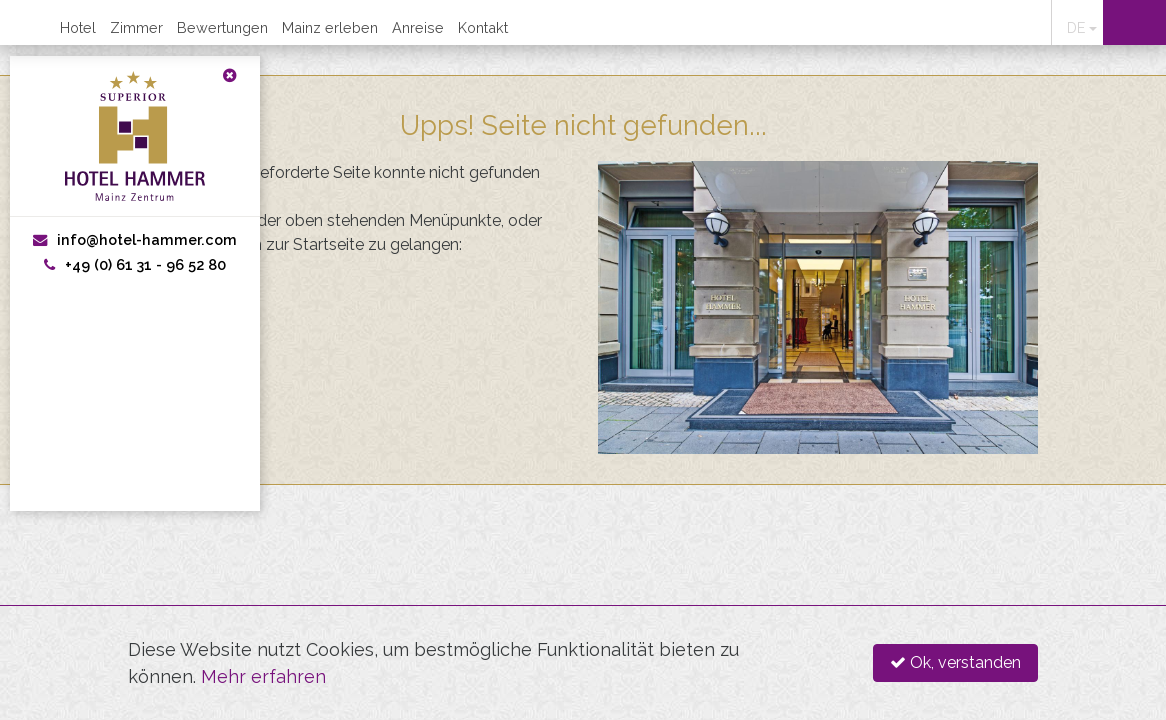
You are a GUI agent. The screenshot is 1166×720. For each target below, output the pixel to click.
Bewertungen (222, 27)
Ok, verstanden (955, 662)
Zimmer (136, 27)
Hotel (78, 27)
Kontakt (483, 27)
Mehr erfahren (263, 676)
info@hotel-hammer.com (135, 239)
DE (1076, 27)
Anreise (418, 27)
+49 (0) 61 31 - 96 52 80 (135, 264)
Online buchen (1134, 22)
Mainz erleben (330, 27)
